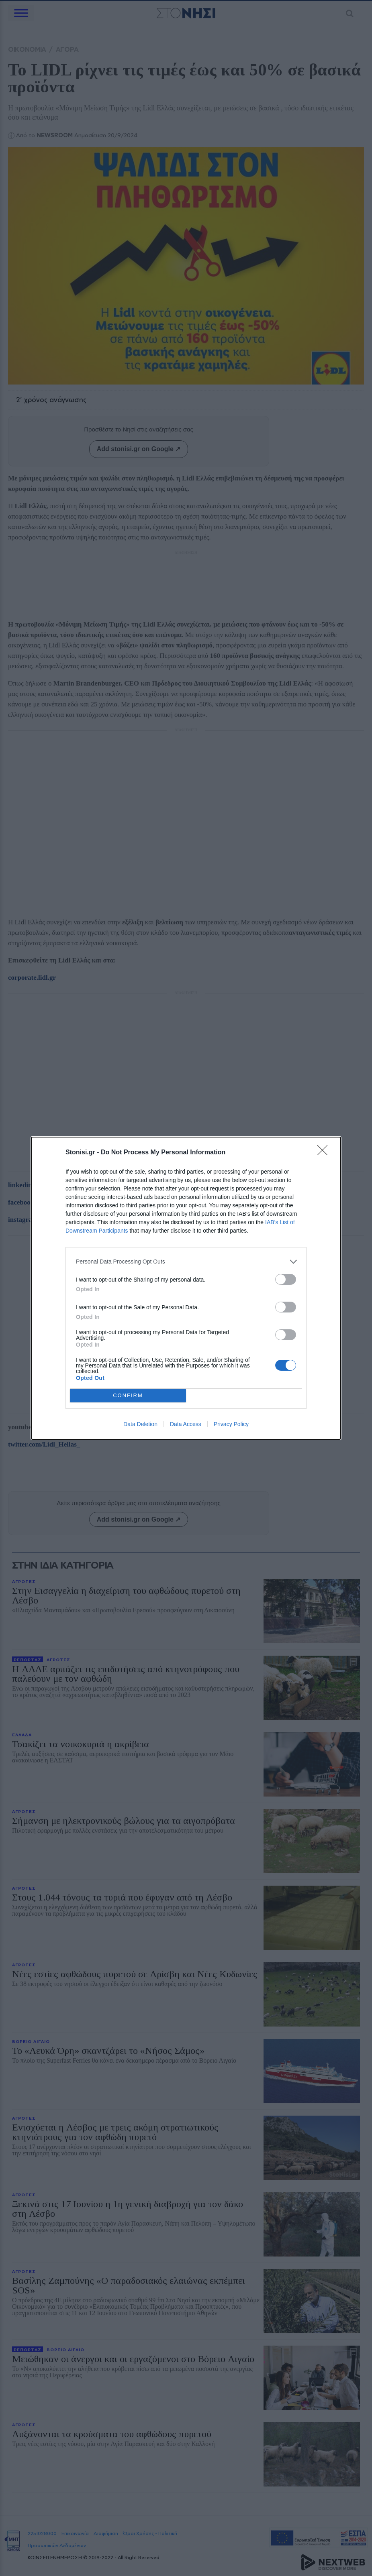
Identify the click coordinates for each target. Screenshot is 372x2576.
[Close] (325, 1152)
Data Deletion (140, 1424)
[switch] (285, 1279)
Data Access (185, 1424)
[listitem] (186, 1261)
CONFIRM (128, 1395)
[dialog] (186, 1288)
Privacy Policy (231, 1424)
